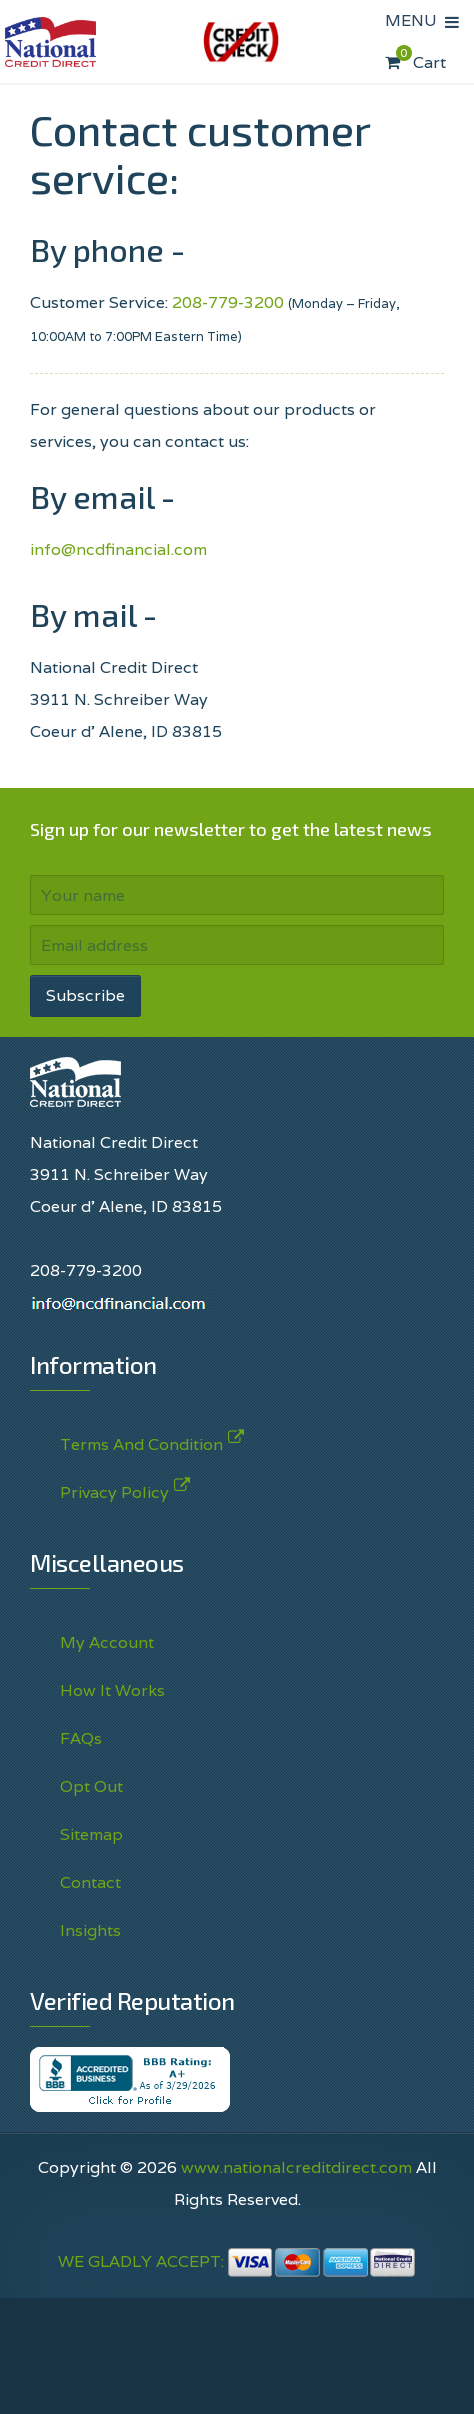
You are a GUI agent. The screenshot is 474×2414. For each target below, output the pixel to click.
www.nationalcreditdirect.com (296, 2167)
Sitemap (91, 1834)
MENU (415, 20)
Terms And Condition (141, 1440)
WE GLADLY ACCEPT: (237, 2261)
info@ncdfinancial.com (118, 549)
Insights (90, 1930)
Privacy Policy (114, 1488)
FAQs (81, 1738)
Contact (90, 1882)
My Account (107, 1642)
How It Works (112, 1690)
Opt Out (91, 1786)
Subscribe (85, 995)
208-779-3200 (228, 302)
